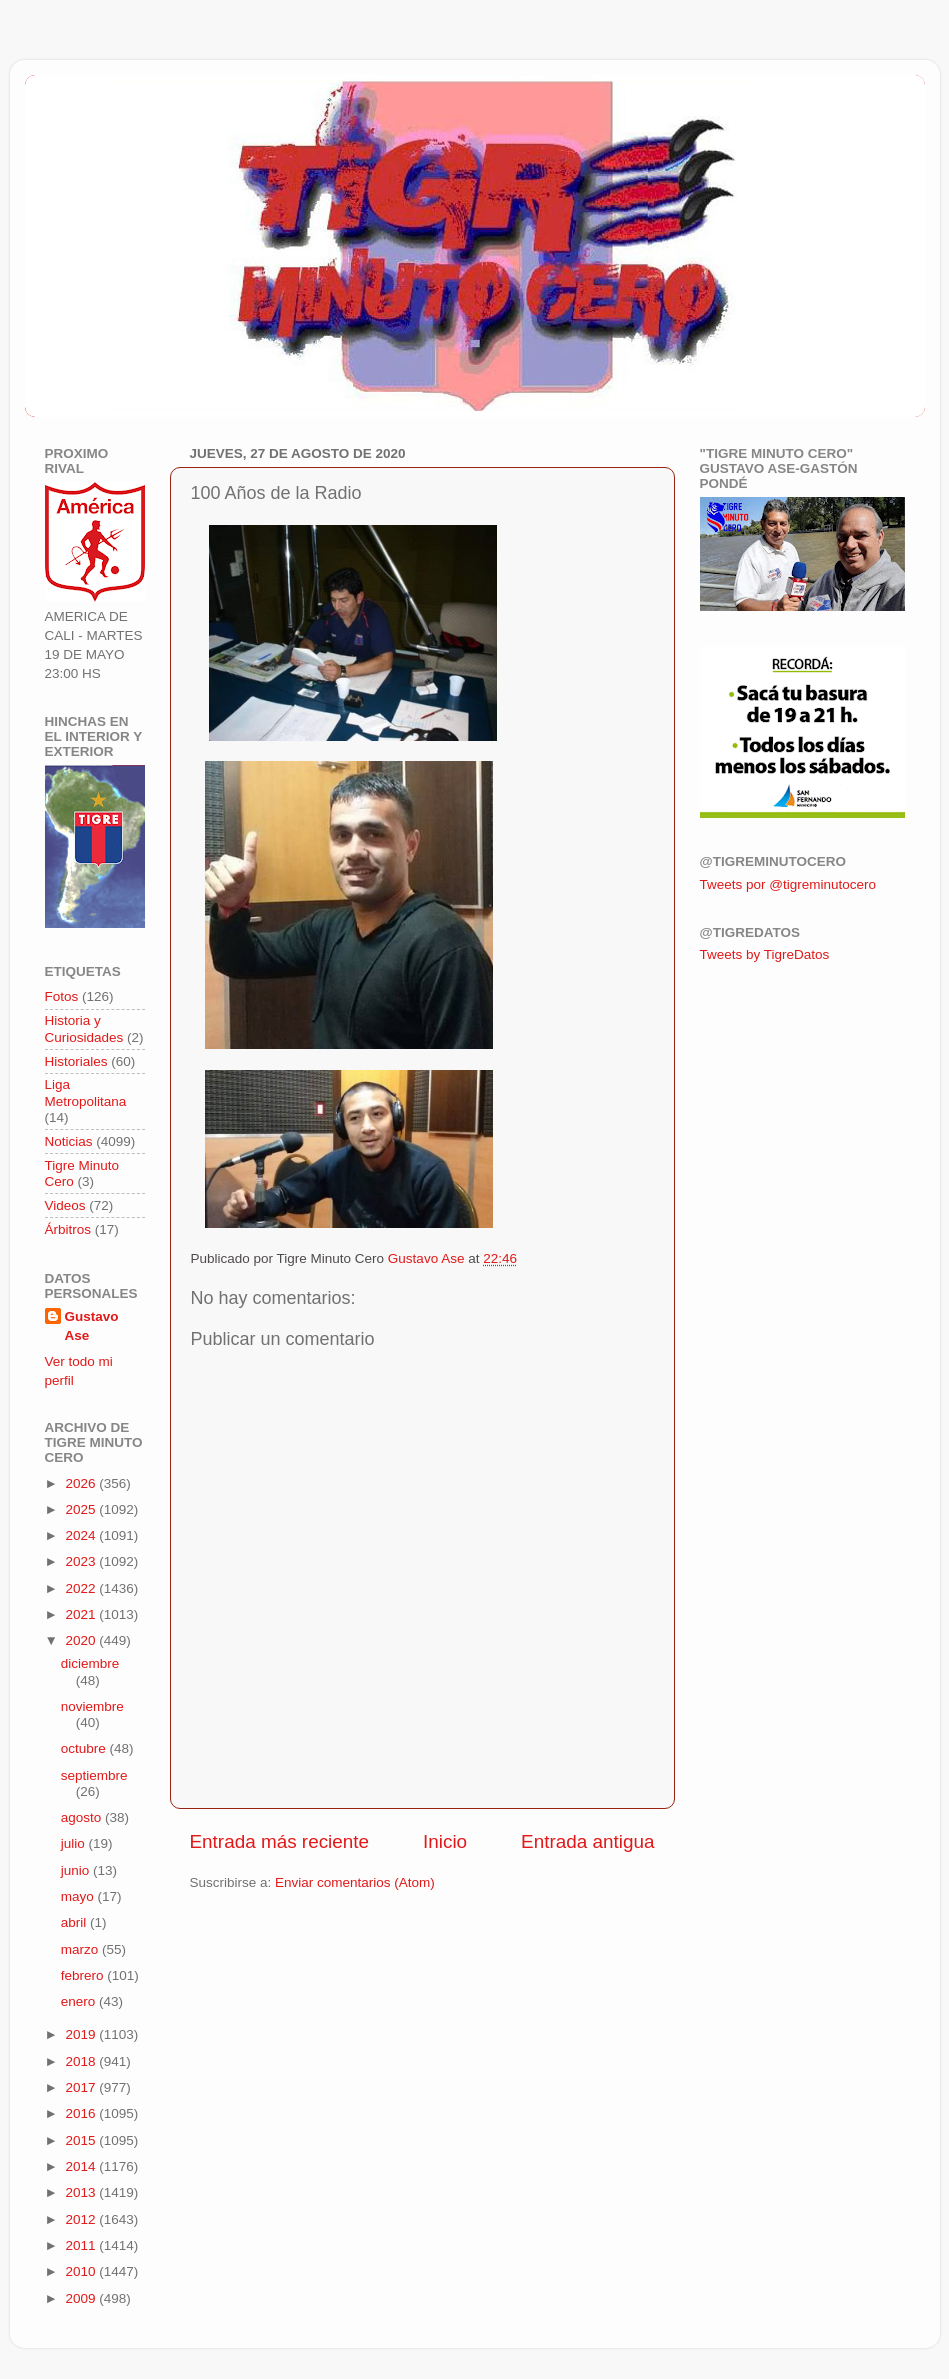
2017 (82, 2087)
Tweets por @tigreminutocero (788, 884)
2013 (82, 2192)
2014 (82, 2166)
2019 (82, 2034)
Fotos (62, 996)
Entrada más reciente (280, 1841)
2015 (82, 2140)
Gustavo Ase (92, 1326)
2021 (82, 1614)
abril (75, 1922)
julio (75, 1843)
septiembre (94, 1775)
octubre (85, 1748)
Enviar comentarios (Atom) (355, 1882)
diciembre (90, 1663)
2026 (82, 1483)
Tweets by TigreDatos (765, 954)
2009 (82, 2298)
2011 (82, 2245)
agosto (83, 1817)
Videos (65, 1205)
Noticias (69, 1141)
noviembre (92, 1706)
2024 (82, 1535)
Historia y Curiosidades (84, 1028)
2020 (82, 1640)
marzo (81, 1949)
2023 (82, 1561)
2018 (82, 2061)
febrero (84, 1975)
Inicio (445, 1841)
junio (77, 1870)
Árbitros (68, 1229)
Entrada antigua (587, 1841)
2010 (82, 2271)
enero (80, 2001)
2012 (82, 2219)
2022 (82, 1588)
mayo (79, 1896)
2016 (82, 2113)
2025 (82, 1509)
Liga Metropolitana (86, 1092)
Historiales (76, 1061)
